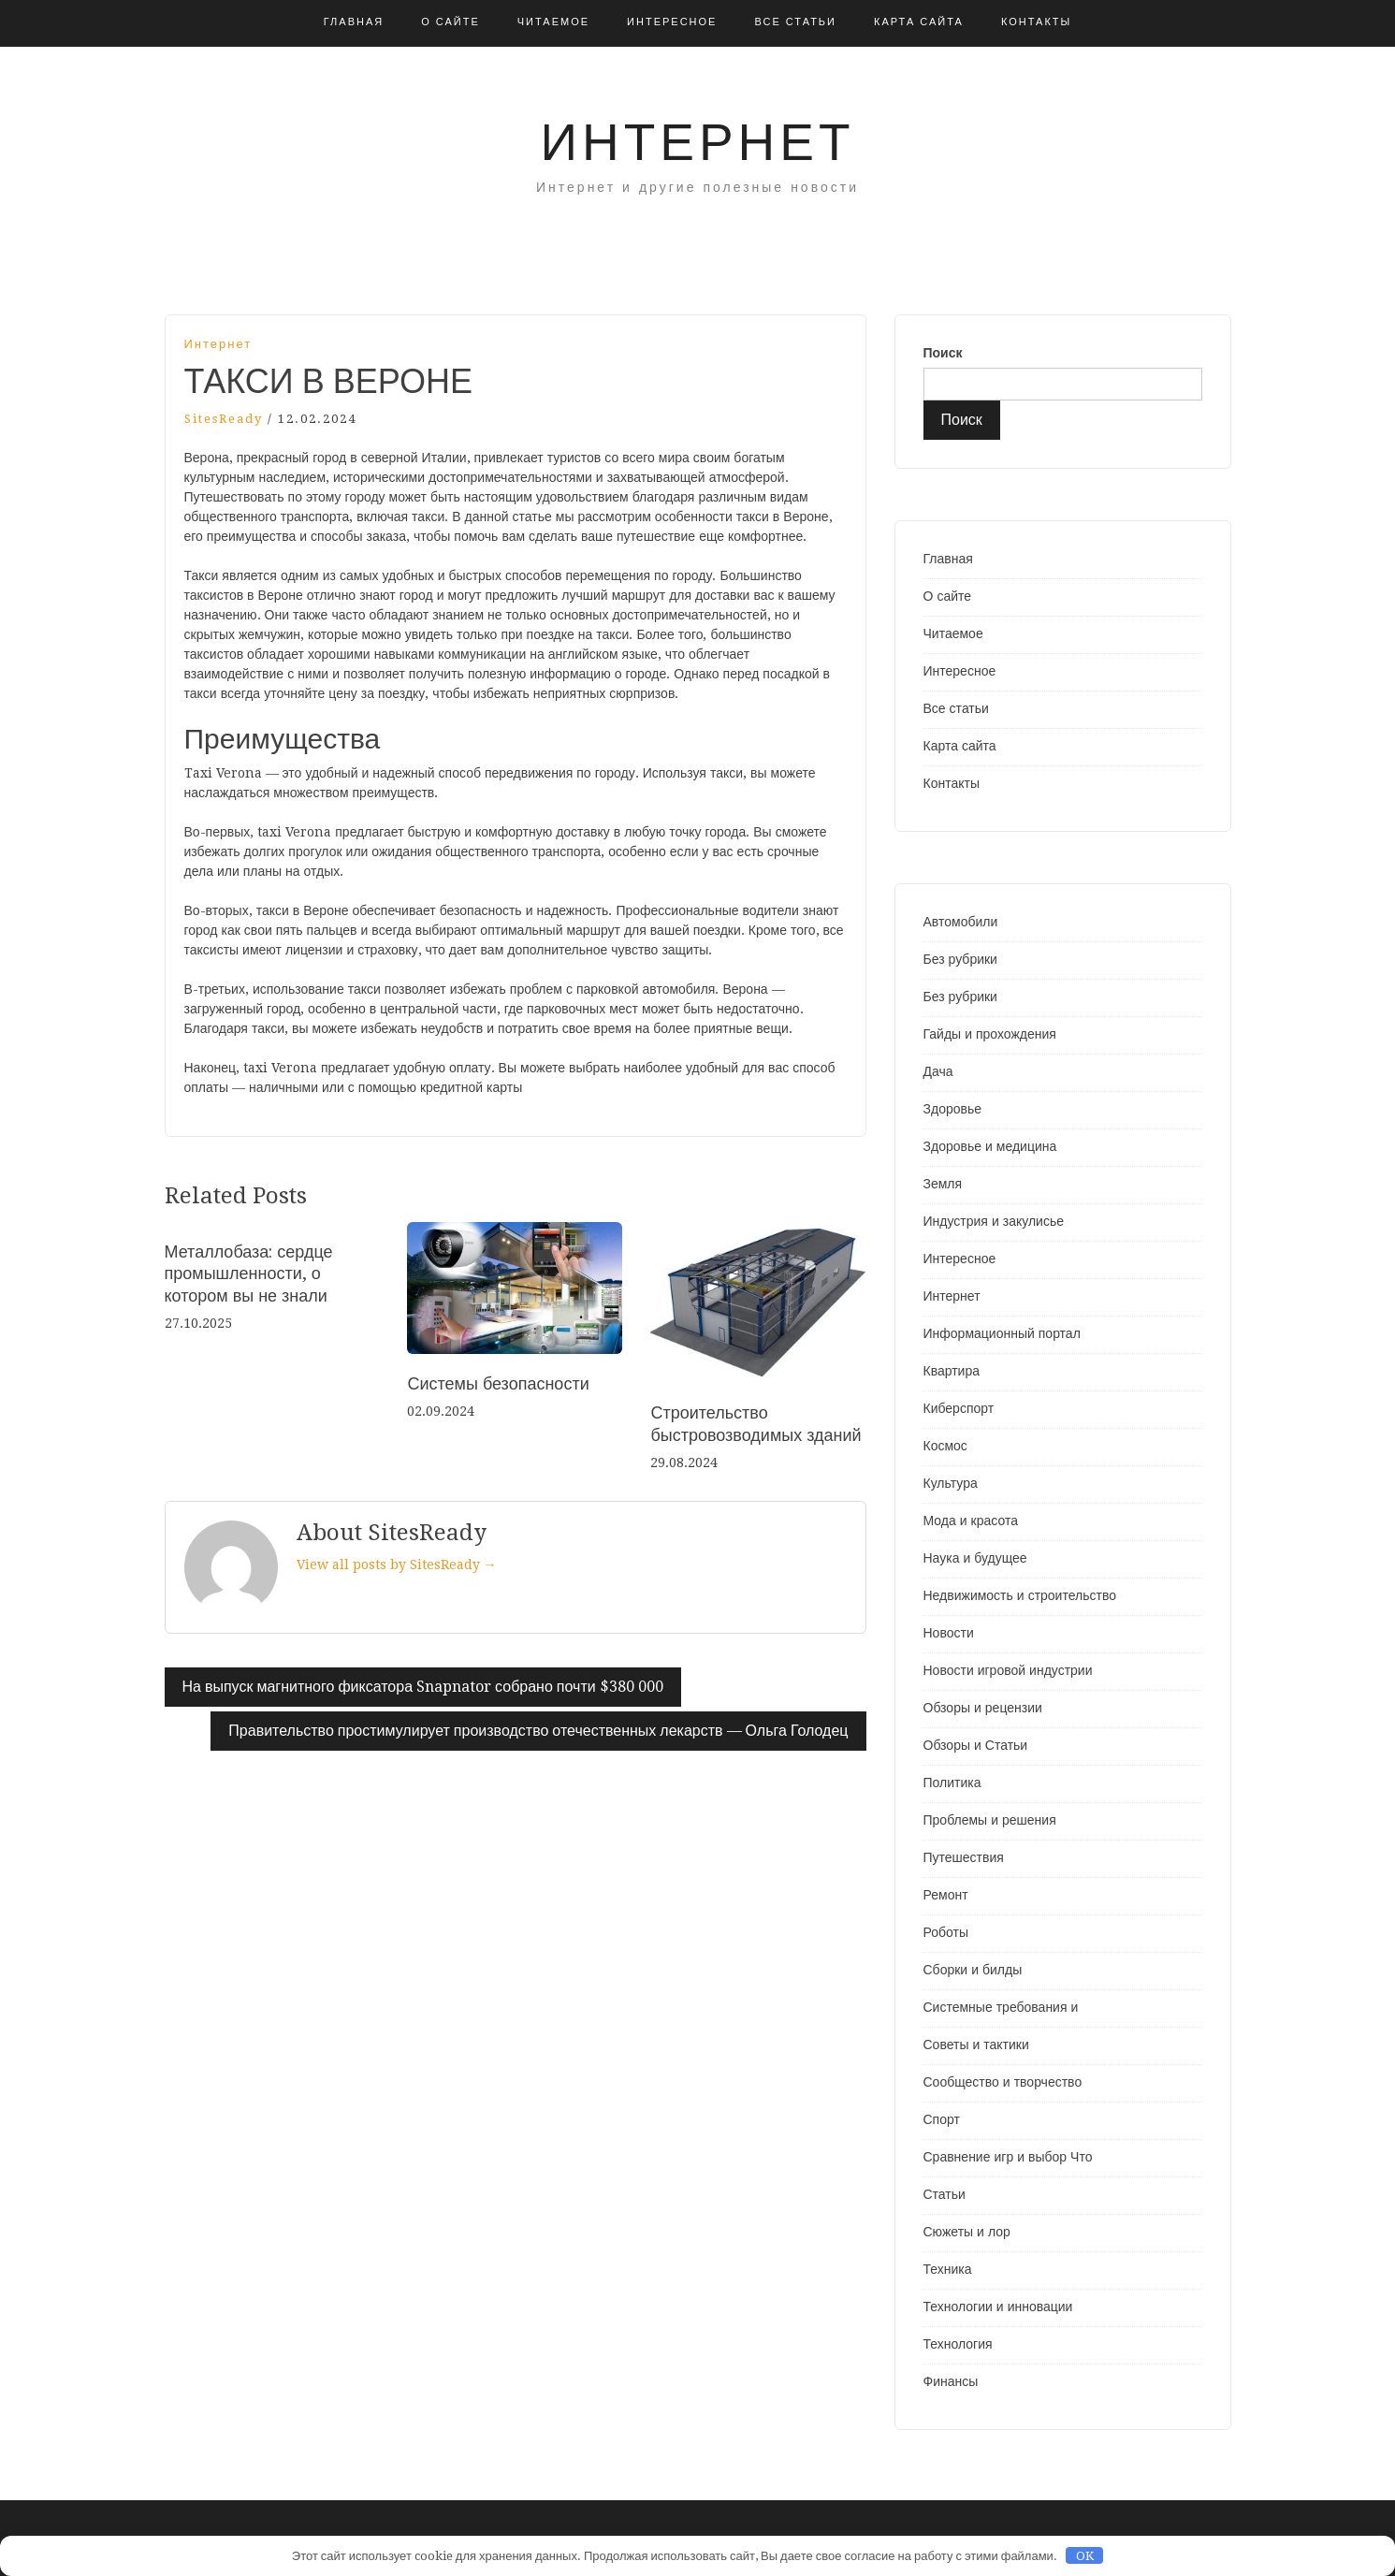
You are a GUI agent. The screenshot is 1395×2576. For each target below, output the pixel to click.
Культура (950, 1483)
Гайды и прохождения (989, 1033)
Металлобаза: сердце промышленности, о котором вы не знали (249, 1273)
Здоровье (952, 1108)
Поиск (943, 352)
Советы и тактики (976, 2044)
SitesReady (223, 419)
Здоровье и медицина (990, 1146)
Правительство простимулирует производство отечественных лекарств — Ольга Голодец (538, 1730)
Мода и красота (970, 1520)
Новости (948, 1632)
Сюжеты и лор (966, 2231)
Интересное (672, 22)
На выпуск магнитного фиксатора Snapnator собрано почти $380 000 (422, 1687)
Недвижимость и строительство (1019, 1595)
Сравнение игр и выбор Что (1008, 2156)
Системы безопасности (498, 1383)
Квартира (952, 1370)
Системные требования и (1001, 2007)
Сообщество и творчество (1003, 2081)
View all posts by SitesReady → (397, 1564)
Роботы (945, 1932)
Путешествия (963, 1857)
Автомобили (960, 921)
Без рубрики (960, 959)
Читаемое (553, 22)
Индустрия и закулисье (993, 1221)
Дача (938, 1071)
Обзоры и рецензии (982, 1707)
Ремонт (945, 1894)
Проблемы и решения (989, 1819)
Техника (947, 2269)
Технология (958, 2343)
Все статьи (795, 22)
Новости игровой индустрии (1008, 1670)
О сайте (450, 22)
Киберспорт (959, 1408)
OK (1085, 2556)
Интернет (697, 142)
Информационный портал (1002, 1333)
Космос (945, 1445)
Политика (952, 1782)
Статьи (944, 2194)
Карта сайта (919, 22)
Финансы (951, 2381)
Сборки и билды (973, 1969)
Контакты (1036, 22)
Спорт (941, 2119)
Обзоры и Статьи (975, 1745)
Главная (354, 22)
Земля (943, 1183)
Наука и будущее (975, 1557)
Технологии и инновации (998, 2306)
